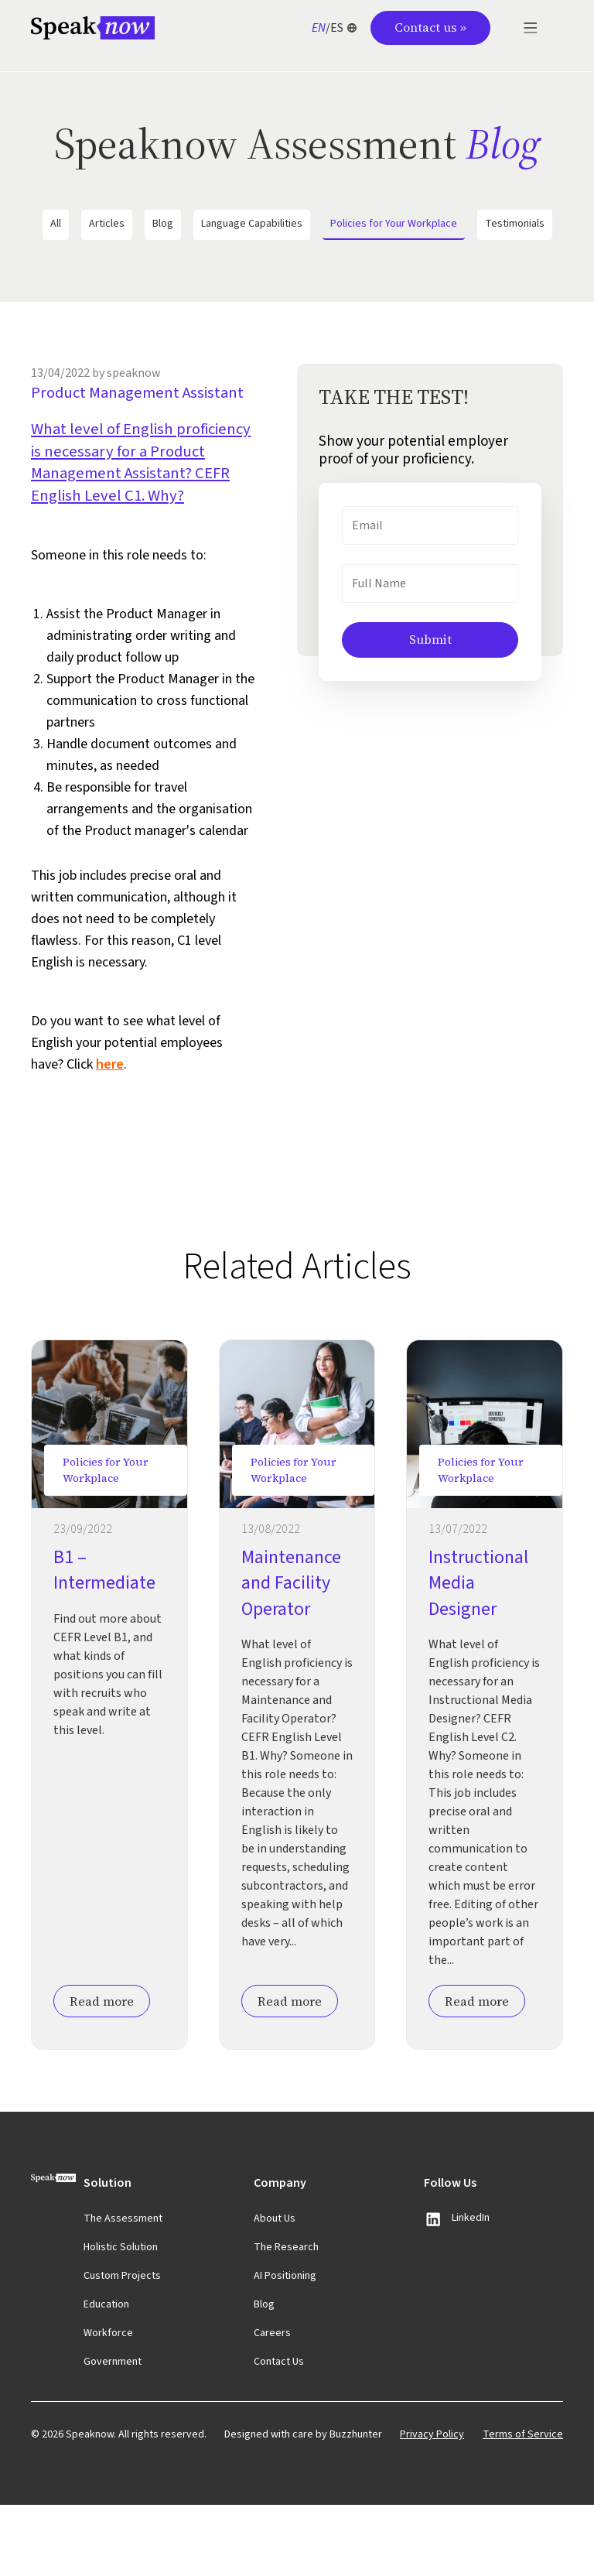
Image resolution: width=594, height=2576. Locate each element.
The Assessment (123, 2289)
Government (113, 2433)
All (55, 223)
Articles (107, 223)
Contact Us (279, 2433)
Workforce (108, 2404)
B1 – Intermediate (104, 1641)
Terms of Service (523, 2505)
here (110, 1134)
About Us (274, 2289)
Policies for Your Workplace (393, 223)
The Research (286, 2318)
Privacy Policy (432, 2505)
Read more (102, 2072)
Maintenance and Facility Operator (291, 1653)
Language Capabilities (251, 223)
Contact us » (430, 27)
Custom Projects (122, 2347)
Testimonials (514, 223)
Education (106, 2375)
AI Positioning (285, 2347)
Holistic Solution (121, 2318)
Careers (272, 2404)
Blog (162, 223)
